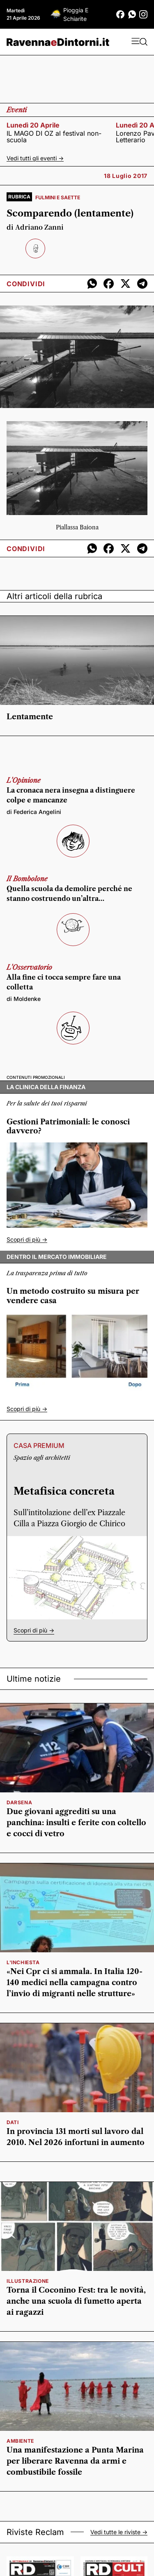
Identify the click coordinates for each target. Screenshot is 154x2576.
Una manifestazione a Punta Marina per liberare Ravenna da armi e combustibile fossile (75, 2461)
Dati (12, 2122)
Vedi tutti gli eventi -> (35, 158)
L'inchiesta (23, 1962)
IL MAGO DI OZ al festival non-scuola (54, 136)
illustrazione (28, 2281)
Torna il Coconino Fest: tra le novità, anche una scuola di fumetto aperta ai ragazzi (76, 2301)
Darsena (19, 1802)
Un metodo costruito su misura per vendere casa (73, 1296)
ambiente (20, 2441)
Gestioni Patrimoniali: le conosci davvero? (68, 1126)
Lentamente (30, 716)
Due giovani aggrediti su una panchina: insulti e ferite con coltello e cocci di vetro (76, 1822)
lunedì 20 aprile (33, 125)
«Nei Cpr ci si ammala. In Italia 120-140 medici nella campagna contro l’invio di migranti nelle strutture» (75, 1982)
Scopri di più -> (27, 1239)
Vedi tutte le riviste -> (118, 2532)
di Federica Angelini (34, 811)
